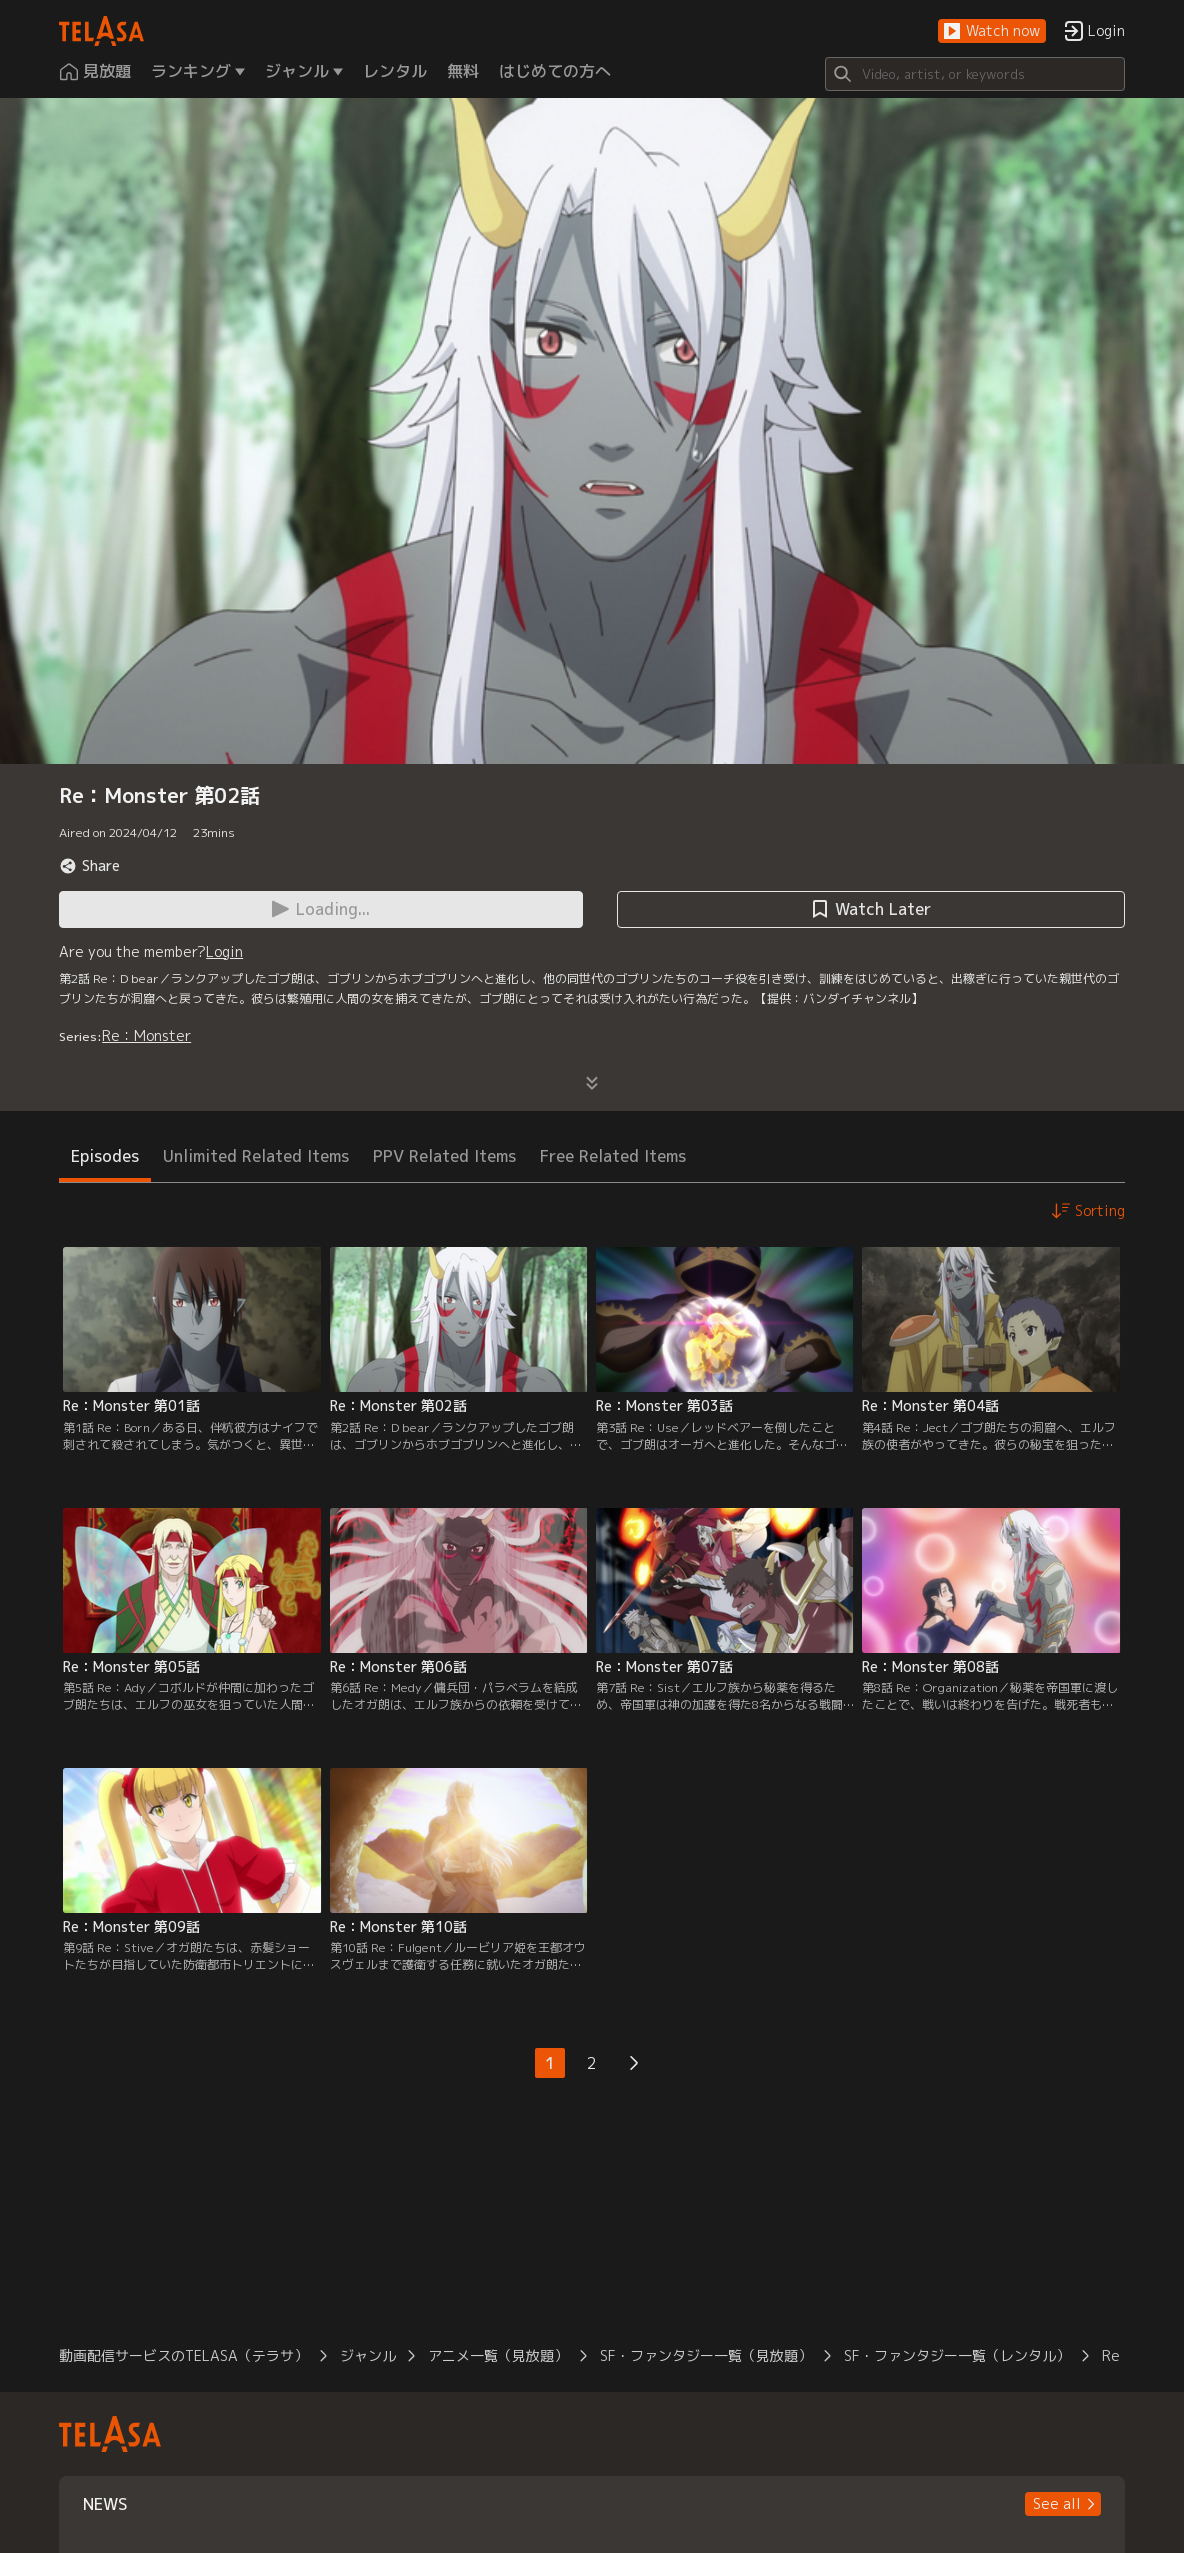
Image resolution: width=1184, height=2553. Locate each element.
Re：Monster (146, 1035)
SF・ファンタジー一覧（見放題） (706, 2355)
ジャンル (368, 2355)
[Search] (975, 74)
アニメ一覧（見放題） (498, 2355)
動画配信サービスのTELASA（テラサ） (183, 2355)
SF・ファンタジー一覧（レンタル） (957, 2355)
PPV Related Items (444, 1156)
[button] (992, 31)
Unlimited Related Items (256, 1156)
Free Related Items (613, 1156)
